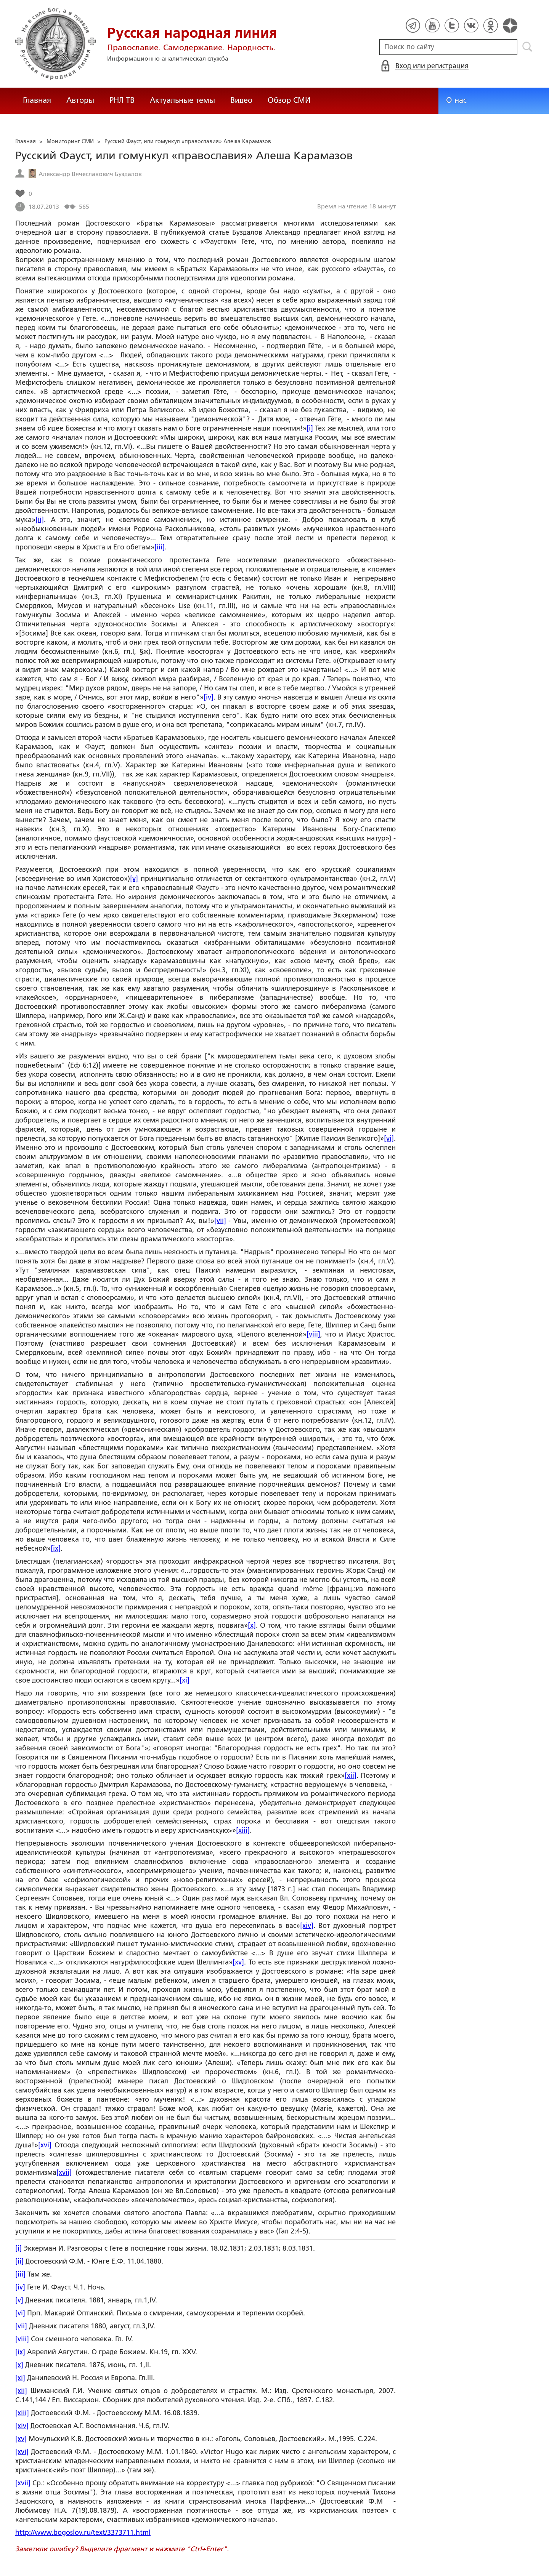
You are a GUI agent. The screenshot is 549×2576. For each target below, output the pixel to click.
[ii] (39, 520)
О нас (456, 100)
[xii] (350, 1775)
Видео (241, 100)
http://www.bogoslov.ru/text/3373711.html (83, 2532)
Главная (37, 100)
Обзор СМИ (289, 100)
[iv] (209, 697)
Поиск (527, 46)
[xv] (238, 1962)
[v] (134, 878)
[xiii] (243, 1830)
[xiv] (306, 1925)
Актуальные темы (182, 100)
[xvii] (64, 2172)
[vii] (220, 1221)
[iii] (159, 547)
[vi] (389, 1138)
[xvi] (44, 2145)
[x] (252, 1625)
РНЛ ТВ (122, 100)
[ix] (56, 1548)
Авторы (80, 100)
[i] (310, 428)
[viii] (313, 1334)
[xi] (184, 1680)
